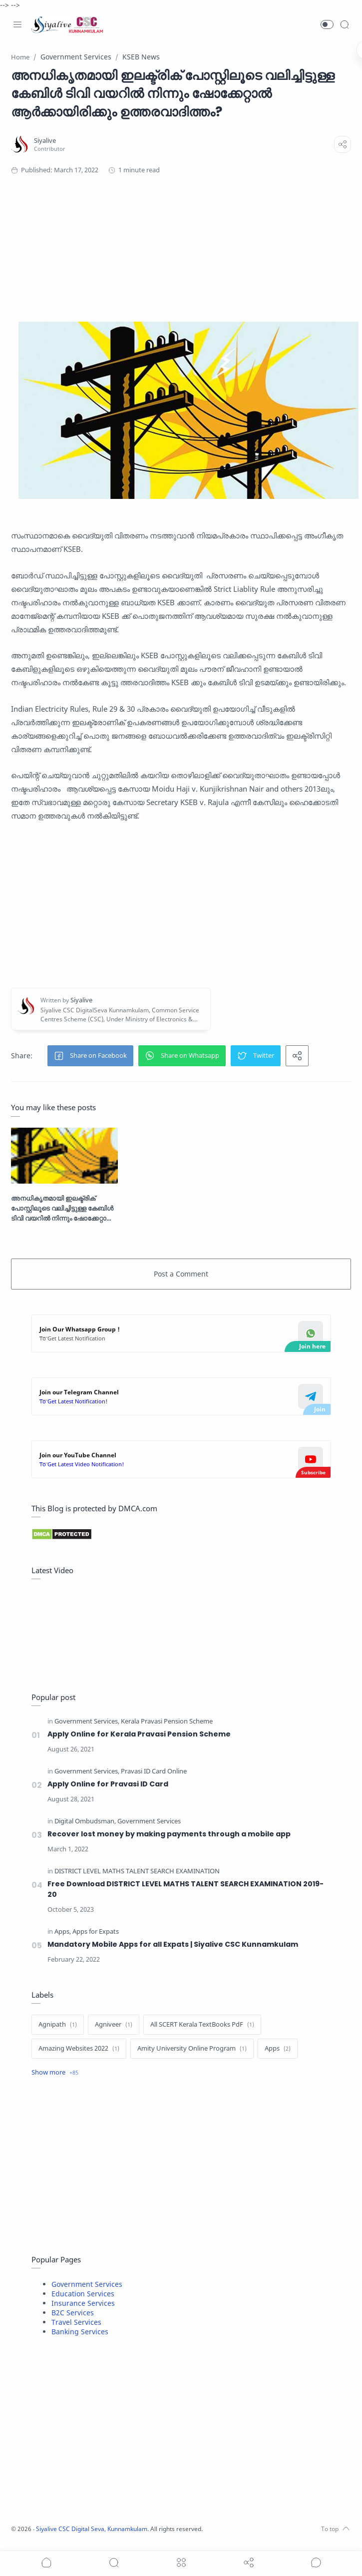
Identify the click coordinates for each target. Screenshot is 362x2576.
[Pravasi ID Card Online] (154, 1770)
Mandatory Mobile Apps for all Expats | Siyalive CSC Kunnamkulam (173, 1944)
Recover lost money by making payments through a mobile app (169, 1833)
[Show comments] (316, 2562)
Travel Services (76, 2322)
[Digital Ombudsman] (85, 1820)
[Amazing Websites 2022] (78, 2049)
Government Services (86, 2284)
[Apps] (62, 1931)
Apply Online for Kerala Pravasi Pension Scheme (139, 1732)
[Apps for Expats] (95, 1931)
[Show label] (54, 2073)
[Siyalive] (46, 140)
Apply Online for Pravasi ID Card (108, 1782)
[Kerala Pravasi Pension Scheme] (167, 1720)
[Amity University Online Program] (192, 2049)
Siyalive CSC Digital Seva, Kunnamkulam (97, 2528)
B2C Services (72, 2312)
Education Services (82, 2293)
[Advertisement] (187, 225)
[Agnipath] (57, 2025)
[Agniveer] (113, 2025)
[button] (327, 24)
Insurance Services (83, 2303)
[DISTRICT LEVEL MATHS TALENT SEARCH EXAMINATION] (137, 1870)
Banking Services (79, 2331)
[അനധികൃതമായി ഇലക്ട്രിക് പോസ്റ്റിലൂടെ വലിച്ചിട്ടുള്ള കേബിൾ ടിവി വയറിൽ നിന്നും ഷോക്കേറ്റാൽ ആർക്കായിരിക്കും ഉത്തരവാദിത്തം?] (65, 1154)
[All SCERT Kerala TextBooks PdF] (202, 2025)
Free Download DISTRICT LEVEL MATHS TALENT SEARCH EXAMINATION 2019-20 (188, 1888)
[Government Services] (86, 1720)
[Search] (345, 24)
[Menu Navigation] (17, 24)
